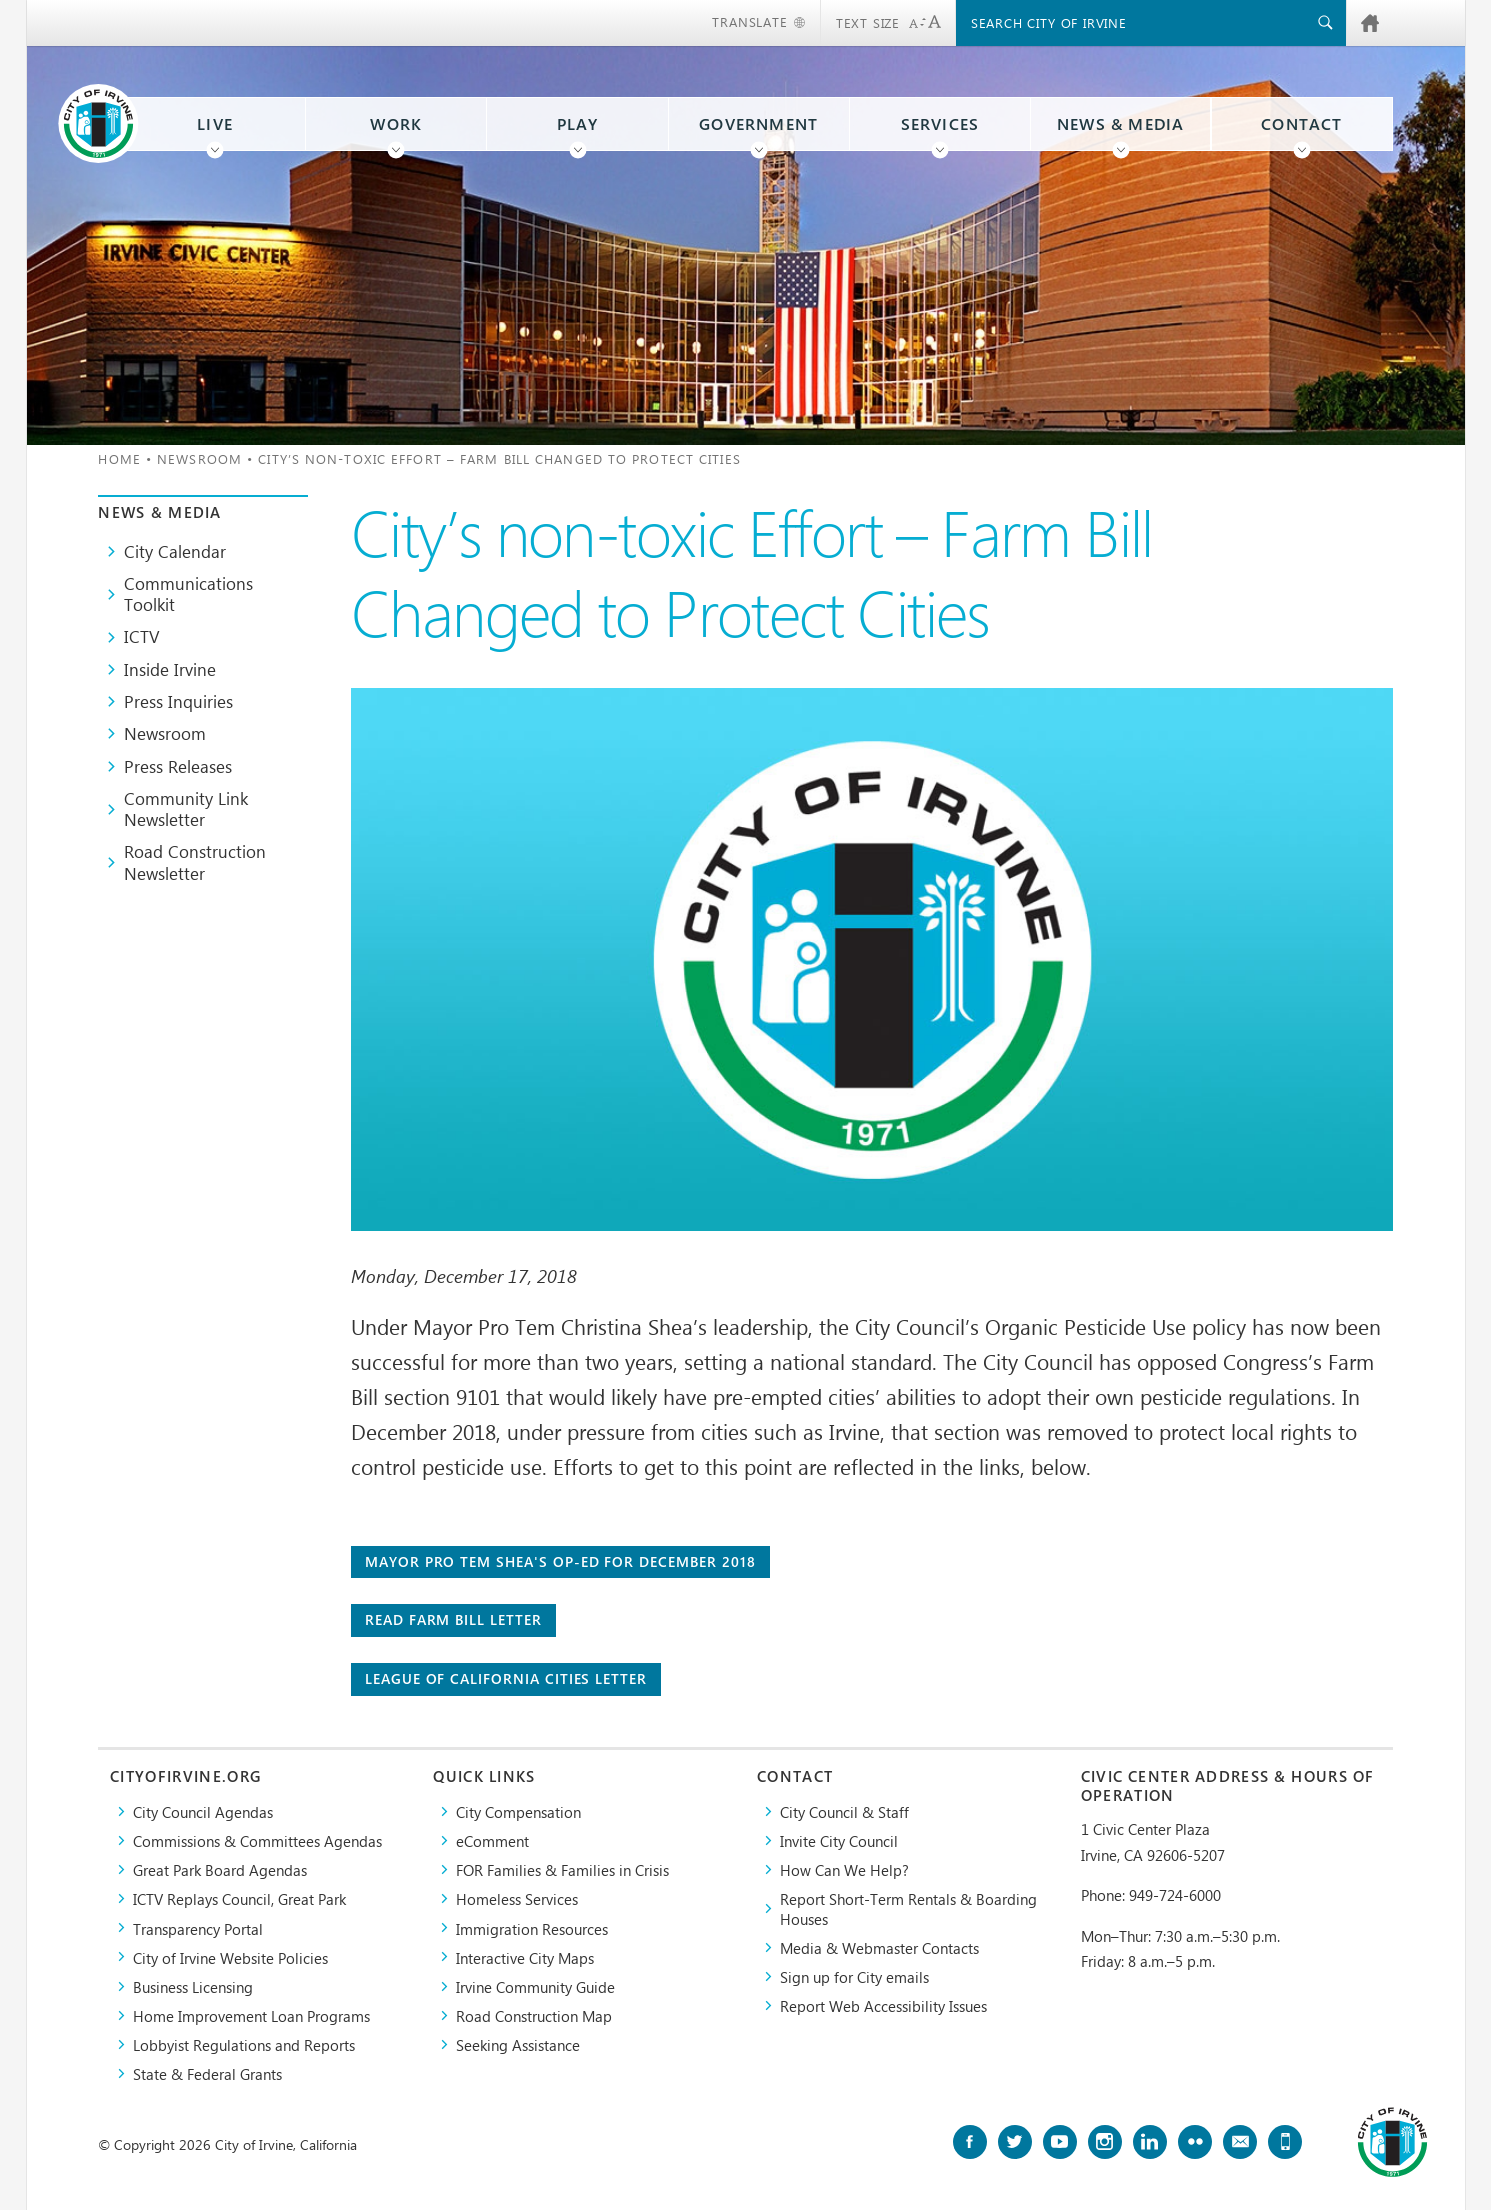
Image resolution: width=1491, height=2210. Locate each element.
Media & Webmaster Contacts (879, 1947)
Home (119, 458)
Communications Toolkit (188, 593)
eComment (492, 1840)
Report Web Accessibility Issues (883, 2005)
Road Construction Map (534, 2015)
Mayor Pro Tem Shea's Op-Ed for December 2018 (560, 1561)
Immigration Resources (532, 1928)
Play (578, 124)
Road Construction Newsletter (195, 861)
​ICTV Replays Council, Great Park (239, 1898)
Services (940, 124)
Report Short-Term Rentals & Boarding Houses (908, 1908)
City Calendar (175, 551)
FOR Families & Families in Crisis (562, 1869)
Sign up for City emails (854, 1976)
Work (396, 124)
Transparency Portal (198, 1928)
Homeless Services (517, 1898)
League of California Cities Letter (506, 1678)
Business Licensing (193, 1986)
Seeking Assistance (518, 2044)
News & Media (1121, 124)
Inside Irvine (170, 669)
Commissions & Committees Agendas (257, 1840)
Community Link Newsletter (186, 808)
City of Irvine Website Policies (230, 1957)
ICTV (142, 636)
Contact (1301, 124)
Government (758, 124)
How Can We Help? (844, 1869)
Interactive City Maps (525, 1957)
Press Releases (178, 766)
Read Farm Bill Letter (453, 1619)
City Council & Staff (844, 1811)
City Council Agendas (203, 1811)
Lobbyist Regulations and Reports (244, 2044)
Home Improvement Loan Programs (251, 2015)
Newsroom (199, 458)
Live (215, 124)
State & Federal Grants (207, 2073)
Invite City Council (839, 1840)
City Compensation (518, 1811)
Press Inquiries (178, 701)
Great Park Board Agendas (220, 1869)
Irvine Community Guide (535, 1986)
